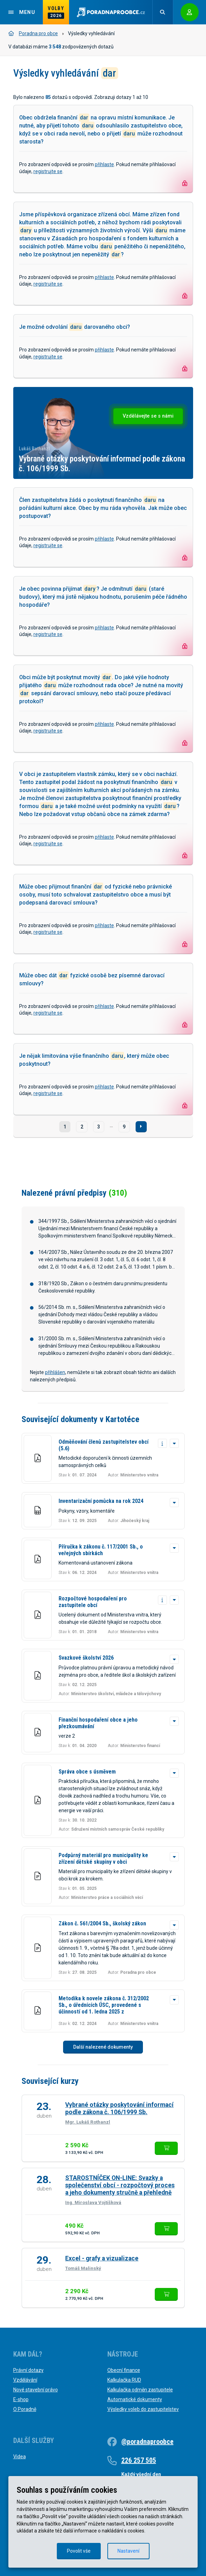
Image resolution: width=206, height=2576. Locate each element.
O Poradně (24, 2409)
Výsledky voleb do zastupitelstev (143, 2409)
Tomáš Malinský (83, 2268)
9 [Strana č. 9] (124, 1127)
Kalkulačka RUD (124, 2380)
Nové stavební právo (35, 2389)
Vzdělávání (25, 2380)
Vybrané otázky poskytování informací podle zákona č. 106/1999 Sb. (119, 2108)
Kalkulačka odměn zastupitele (140, 2389)
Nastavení (128, 2551)
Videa (19, 2456)
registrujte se (47, 171)
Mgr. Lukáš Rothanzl (87, 2122)
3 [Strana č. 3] (98, 1127)
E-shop (21, 2399)
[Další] (141, 1126)
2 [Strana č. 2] (82, 1127)
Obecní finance (123, 2370)
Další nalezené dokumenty (103, 2047)
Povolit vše (79, 2551)
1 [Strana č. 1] (64, 1127)
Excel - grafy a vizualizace (101, 2258)
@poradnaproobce (147, 2441)
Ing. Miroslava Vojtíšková (93, 2202)
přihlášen (55, 1372)
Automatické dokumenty (134, 2399)
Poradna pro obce (33, 33)
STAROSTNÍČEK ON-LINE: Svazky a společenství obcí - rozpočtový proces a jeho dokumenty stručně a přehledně (120, 2185)
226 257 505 (138, 2460)
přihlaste (104, 164)
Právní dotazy (28, 2370)
